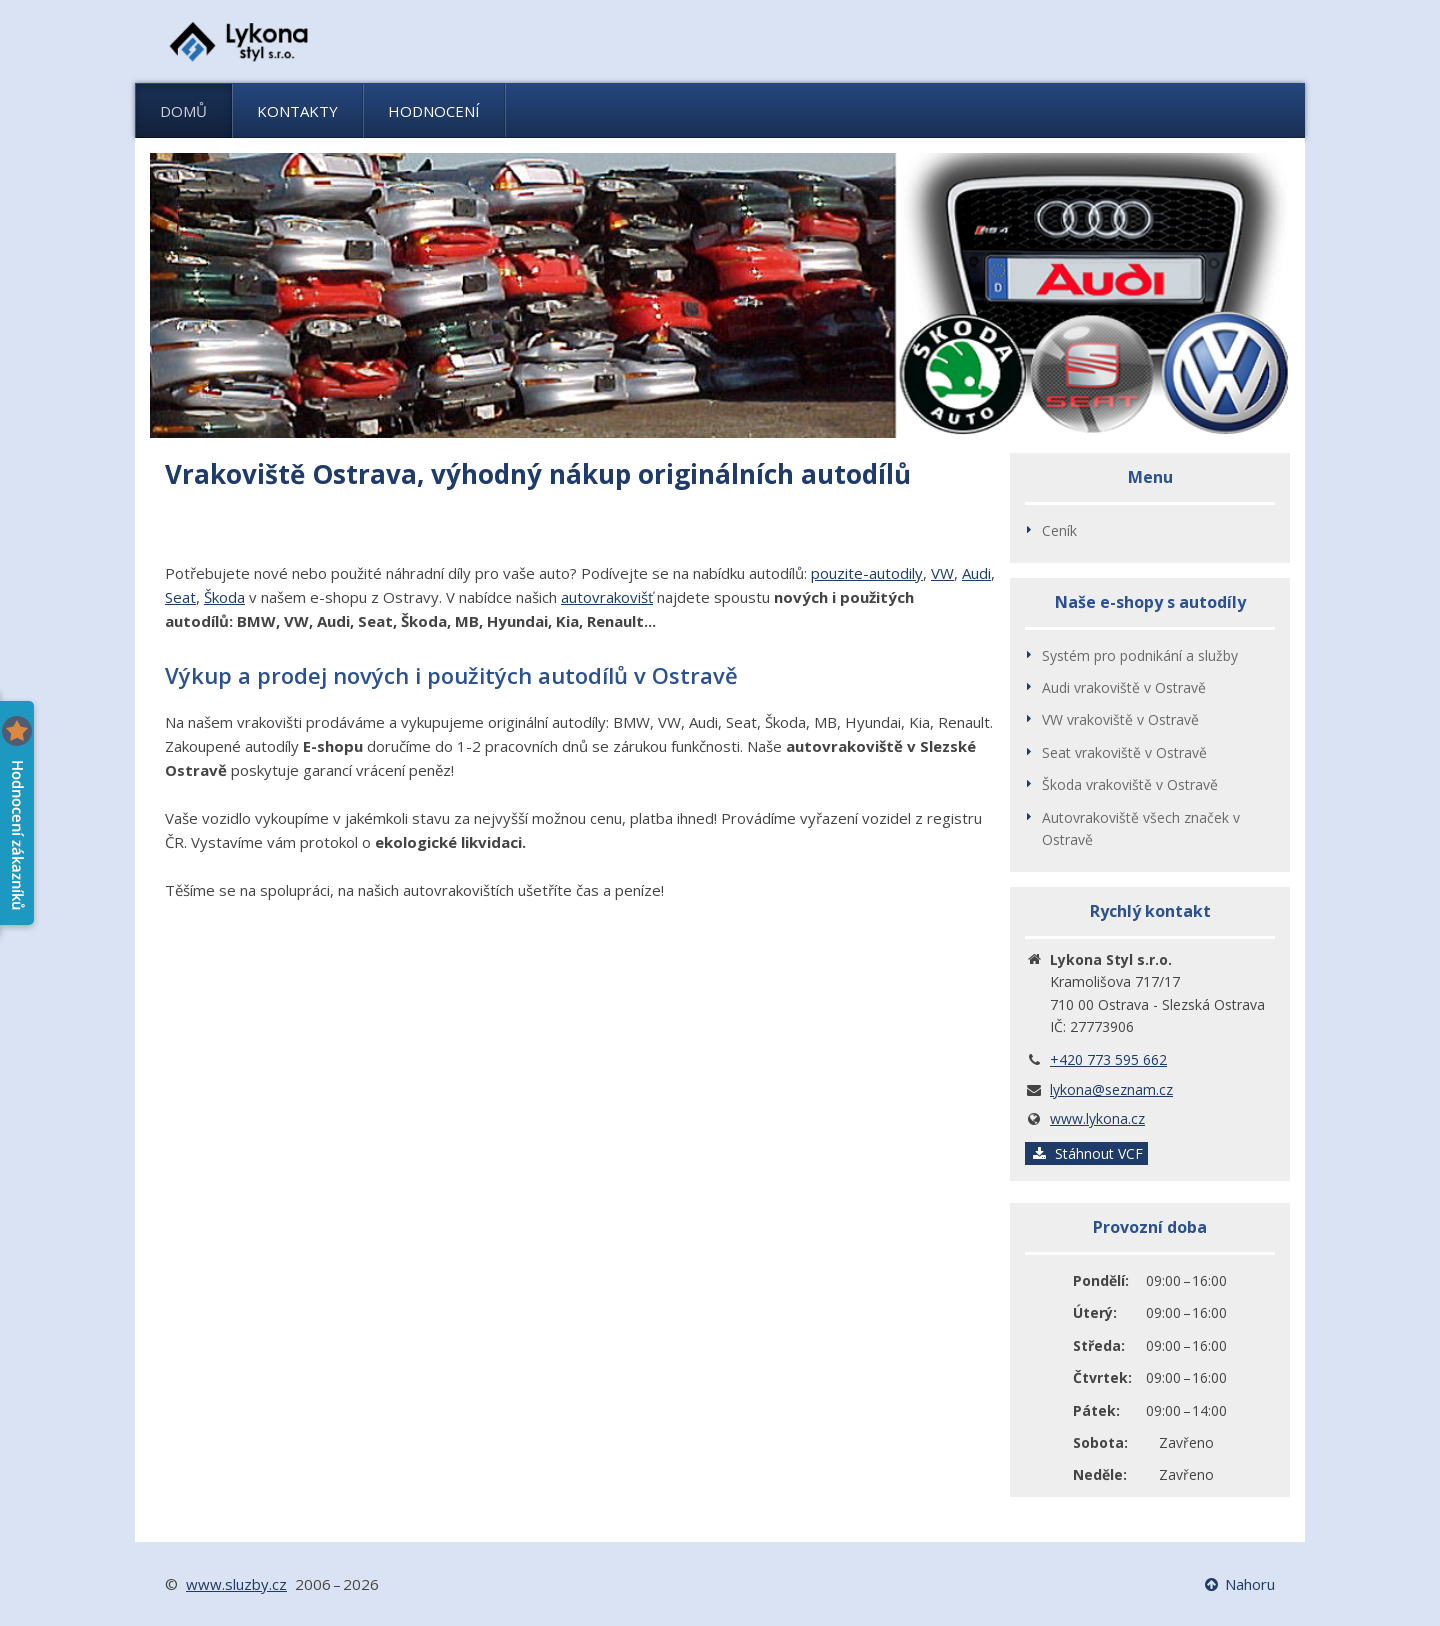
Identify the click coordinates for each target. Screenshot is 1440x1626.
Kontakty (297, 111)
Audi (976, 573)
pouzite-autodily (867, 573)
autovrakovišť (607, 597)
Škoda (224, 597)
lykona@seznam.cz (1111, 1089)
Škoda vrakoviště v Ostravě (1130, 784)
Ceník (1059, 530)
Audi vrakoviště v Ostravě (1124, 687)
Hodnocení (434, 111)
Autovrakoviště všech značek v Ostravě (1141, 828)
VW (942, 573)
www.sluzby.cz (236, 1584)
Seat (180, 597)
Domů (183, 111)
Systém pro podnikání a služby (1140, 655)
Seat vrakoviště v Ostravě (1124, 752)
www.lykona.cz (1097, 1118)
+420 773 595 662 (1108, 1059)
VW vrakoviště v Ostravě (1120, 719)
